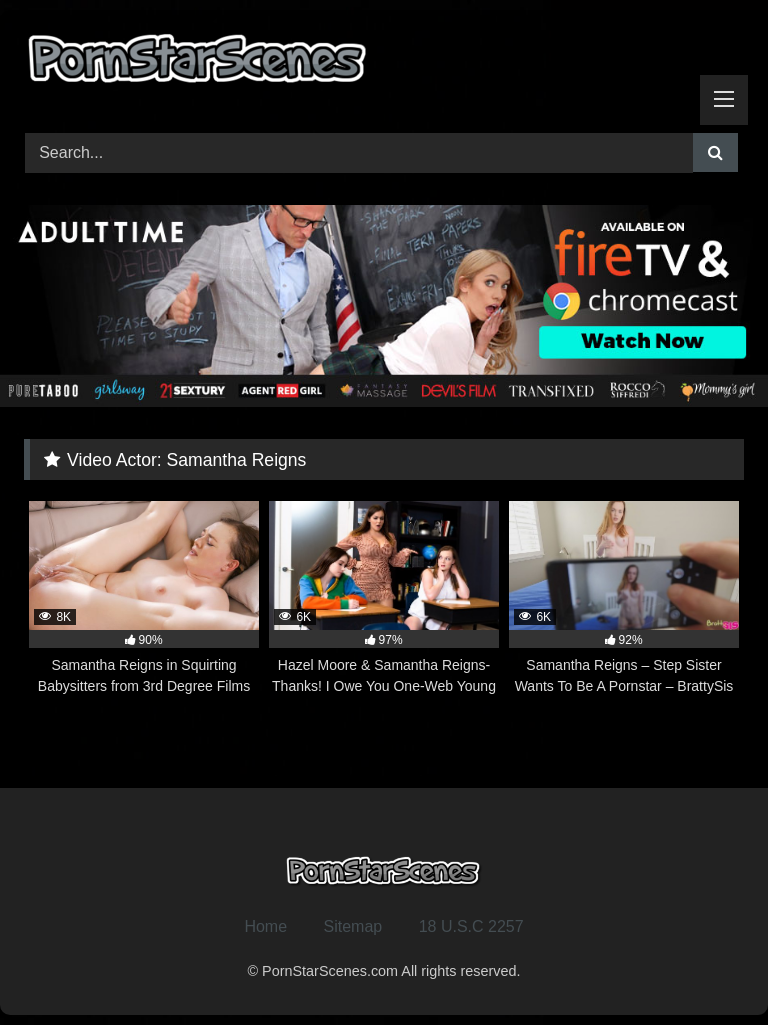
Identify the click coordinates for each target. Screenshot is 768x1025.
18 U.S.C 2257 (471, 926)
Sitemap (353, 926)
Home (265, 926)
